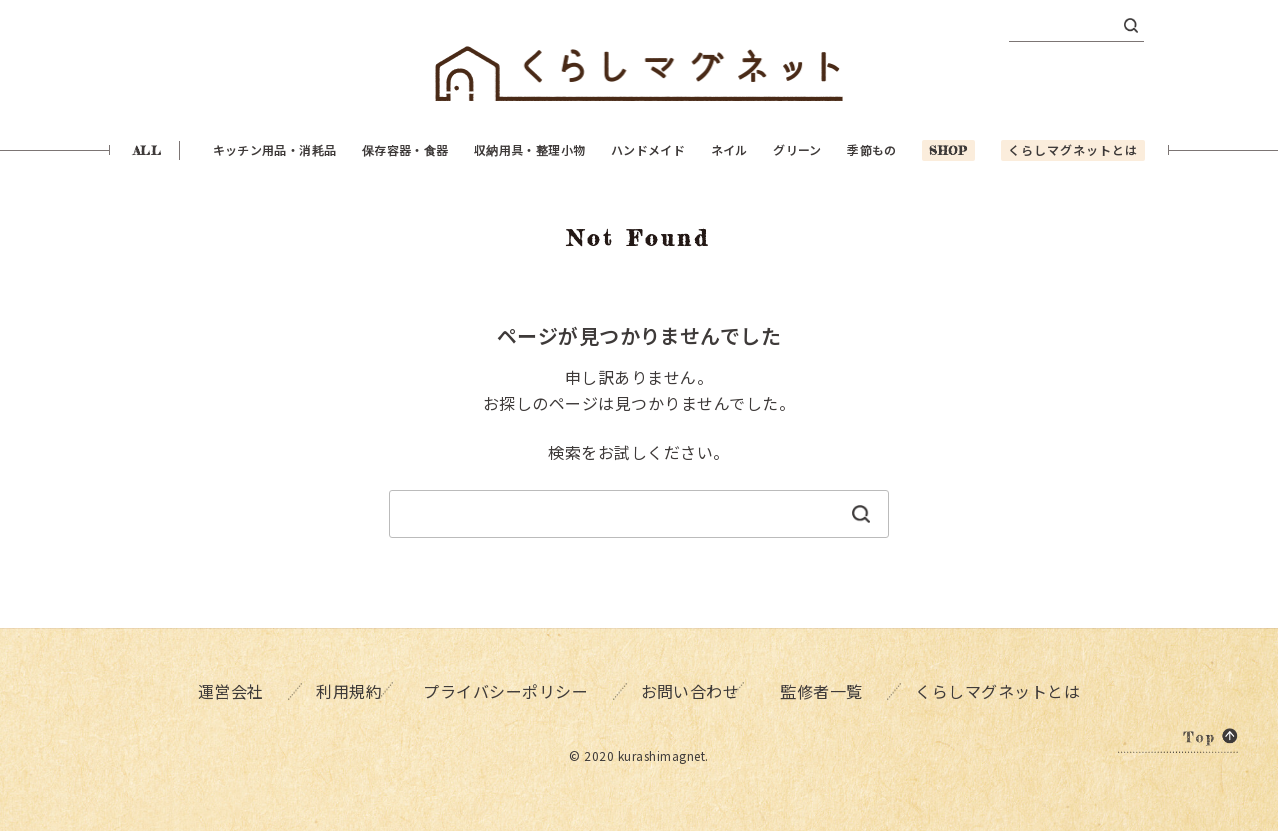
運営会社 (226, 690)
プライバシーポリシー (506, 690)
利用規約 (342, 690)
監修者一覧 (829, 690)
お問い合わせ (688, 690)
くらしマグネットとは (1003, 690)
